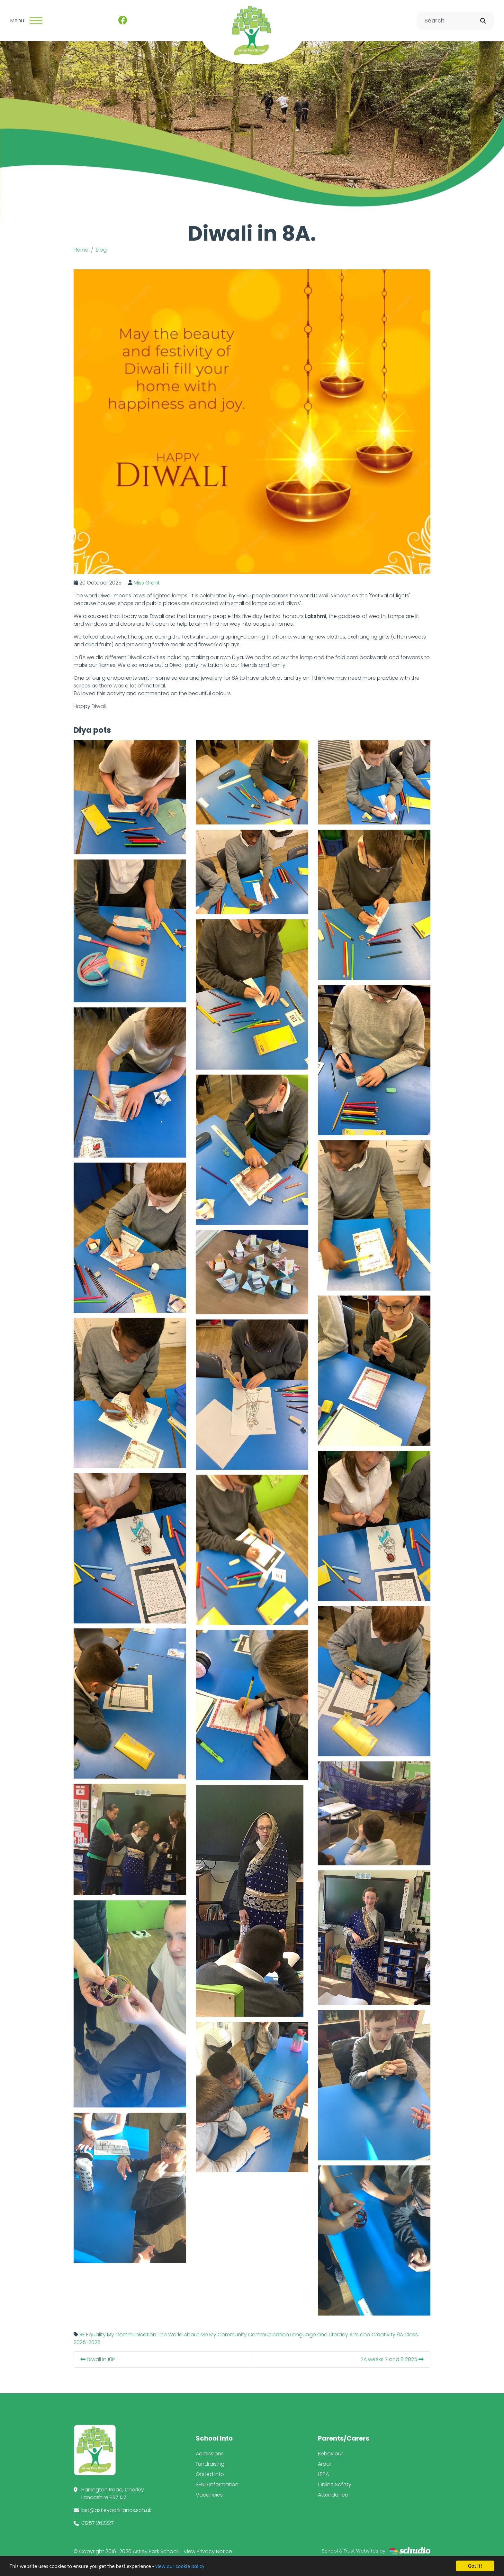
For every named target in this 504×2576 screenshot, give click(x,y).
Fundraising (210, 2464)
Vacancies (209, 2494)
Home (81, 249)
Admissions (210, 2453)
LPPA (323, 2474)
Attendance (333, 2494)
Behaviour (330, 2453)
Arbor (324, 2464)
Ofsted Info (210, 2474)
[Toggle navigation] (36, 20)
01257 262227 (97, 2523)
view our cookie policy (179, 2566)
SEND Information (217, 2484)
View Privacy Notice (208, 2551)
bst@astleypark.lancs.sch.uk (116, 2510)
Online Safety (334, 2484)
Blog (101, 249)
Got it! (475, 2565)
